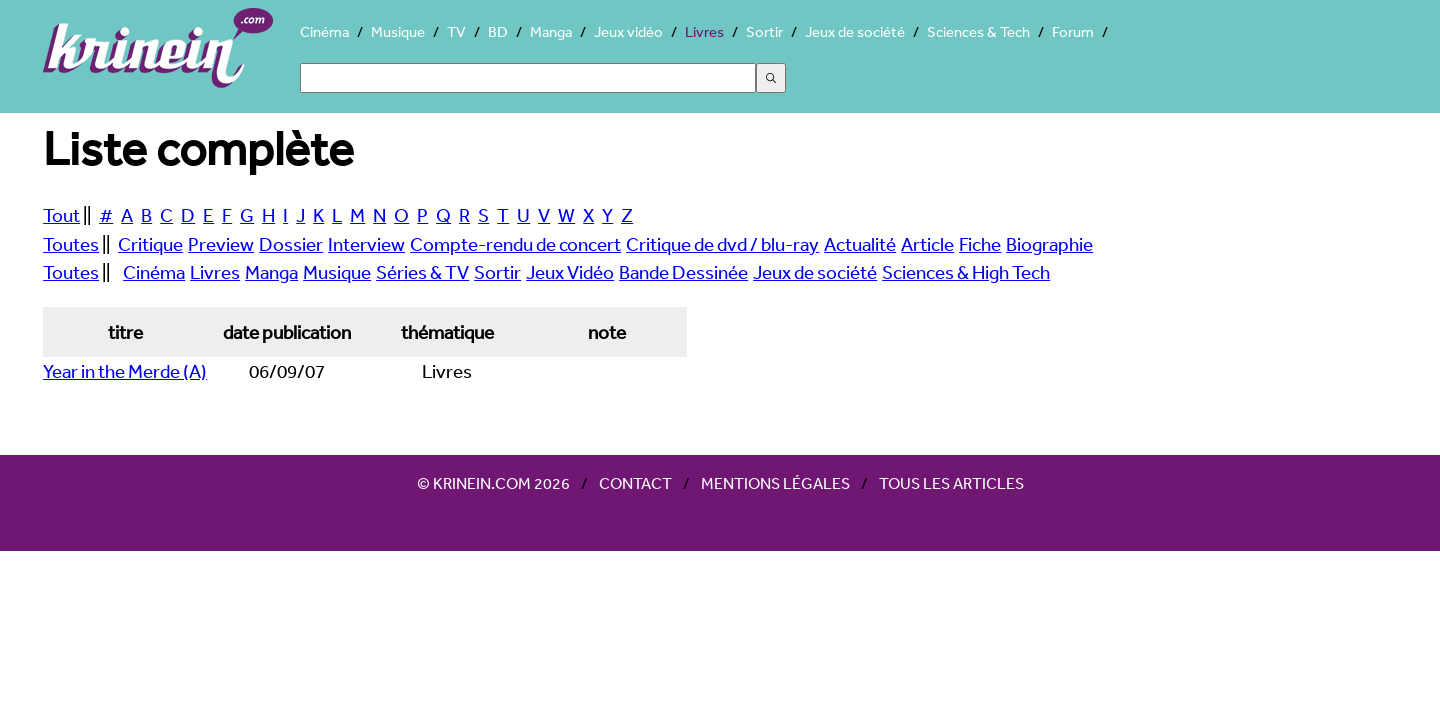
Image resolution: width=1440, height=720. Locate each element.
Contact (635, 483)
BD (498, 31)
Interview (366, 244)
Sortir (764, 31)
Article (927, 244)
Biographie (1049, 244)
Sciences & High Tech (966, 272)
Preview (221, 244)
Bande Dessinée (683, 272)
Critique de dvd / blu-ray (722, 244)
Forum (1073, 31)
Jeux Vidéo (570, 272)
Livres (704, 31)
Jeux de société (855, 31)
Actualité (860, 244)
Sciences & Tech (978, 31)
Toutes (71, 244)
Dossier (291, 244)
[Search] (528, 78)
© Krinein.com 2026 (493, 483)
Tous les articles (951, 483)
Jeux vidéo (628, 31)
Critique (150, 244)
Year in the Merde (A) (125, 371)
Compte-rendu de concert (515, 244)
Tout (61, 215)
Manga (551, 31)
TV (456, 31)
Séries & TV (422, 272)
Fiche (980, 244)
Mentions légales (775, 483)
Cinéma (324, 31)
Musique (398, 31)
